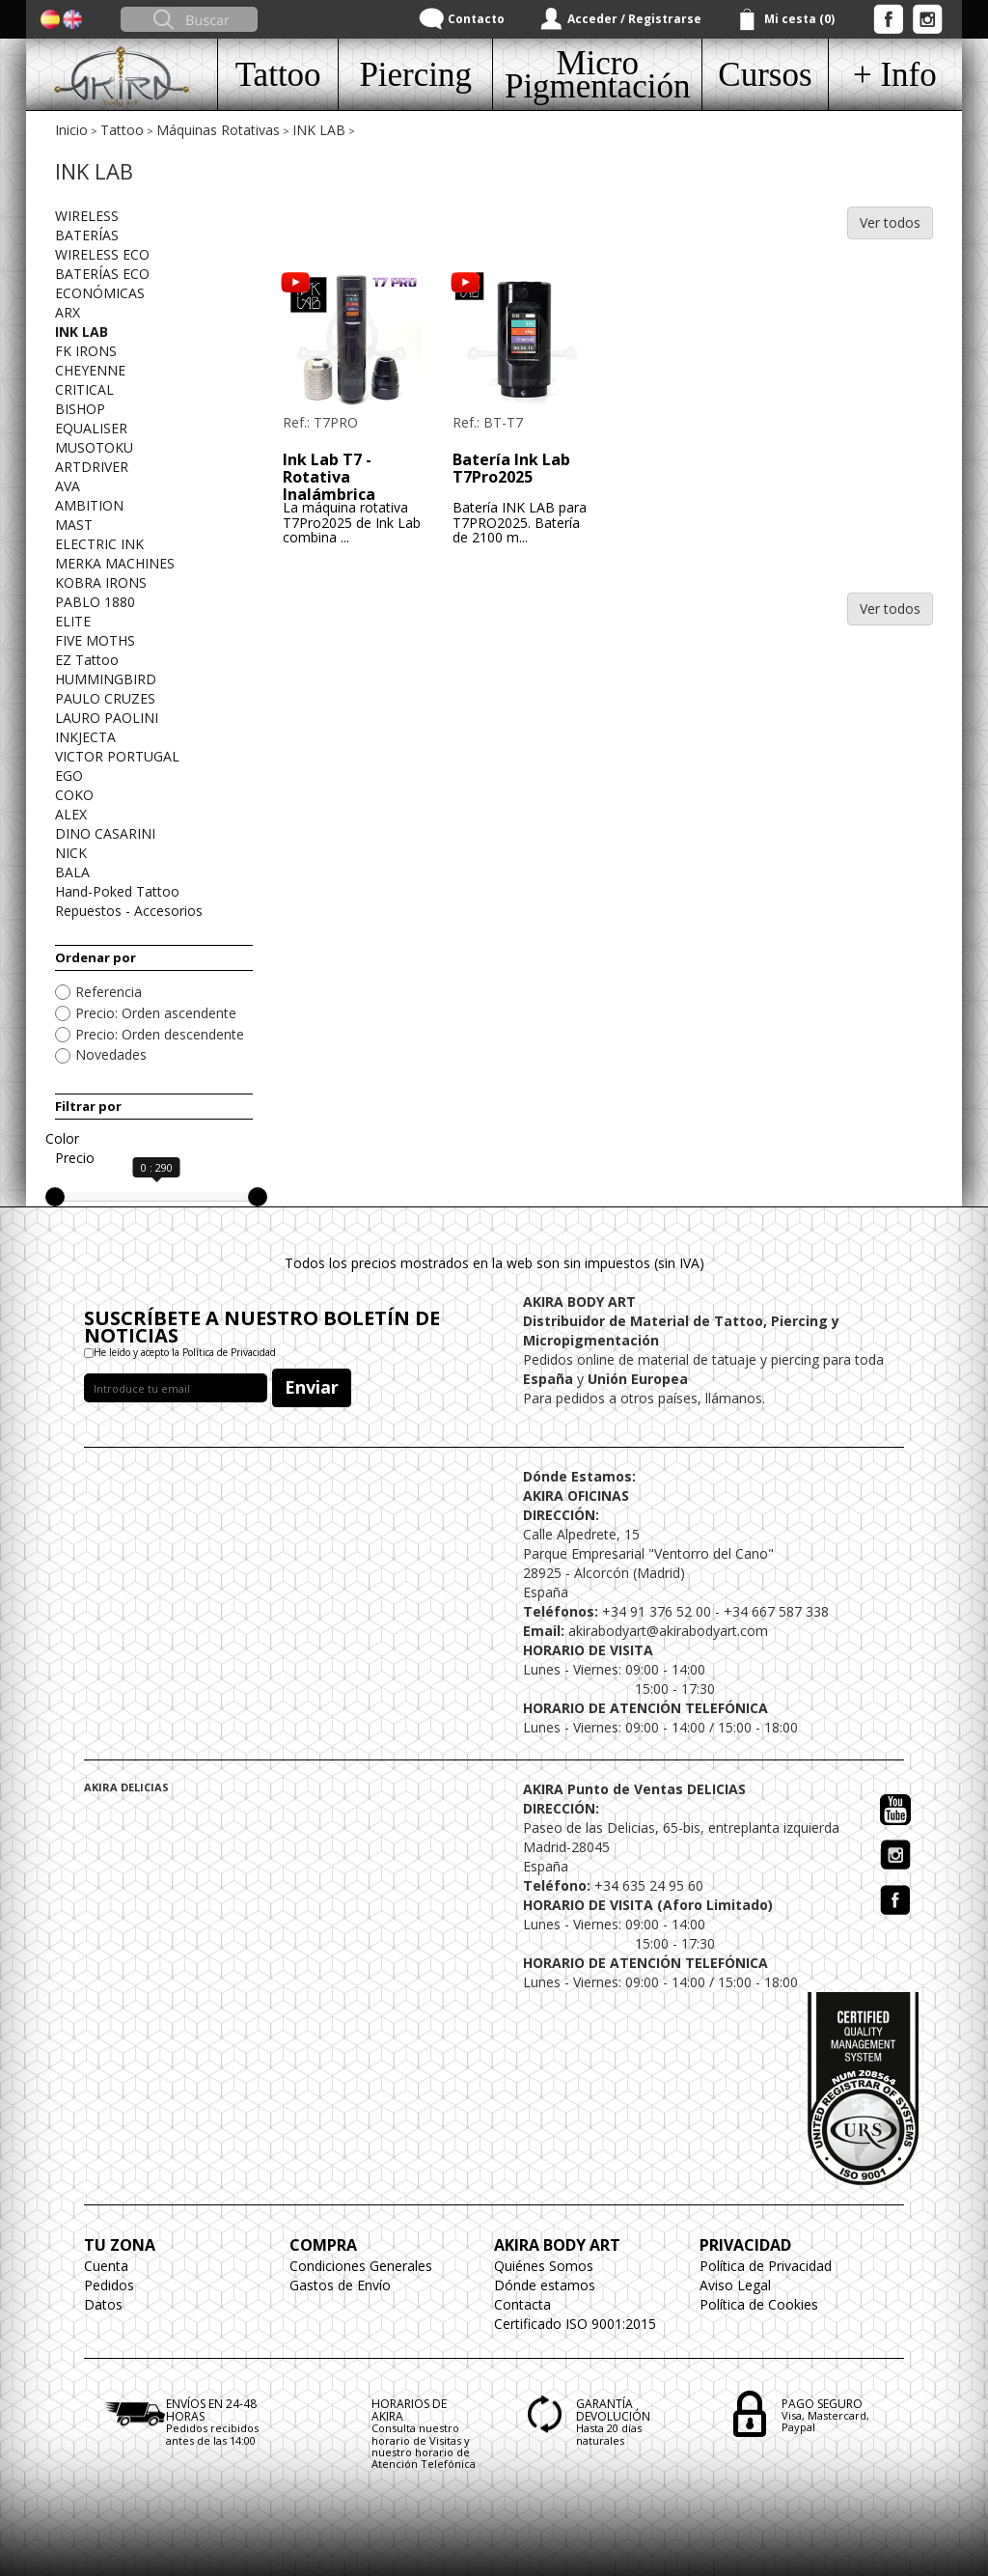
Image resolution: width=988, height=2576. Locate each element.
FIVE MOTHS (95, 640)
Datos (103, 2304)
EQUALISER (91, 428)
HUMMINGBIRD (105, 679)
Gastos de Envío (340, 2285)
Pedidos (109, 2285)
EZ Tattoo (87, 660)
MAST (74, 524)
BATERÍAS (87, 235)
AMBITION (89, 505)
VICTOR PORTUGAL (117, 756)
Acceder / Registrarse (634, 19)
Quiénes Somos (543, 2266)
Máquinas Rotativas (218, 130)
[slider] (55, 1196)
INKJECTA (85, 737)
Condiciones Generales (360, 2266)
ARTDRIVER (91, 466)
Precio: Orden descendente (159, 1034)
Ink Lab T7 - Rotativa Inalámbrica (329, 476)
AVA (67, 486)
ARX (67, 312)
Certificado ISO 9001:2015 (575, 2323)
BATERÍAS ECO (102, 273)
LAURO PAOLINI (106, 717)
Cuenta (106, 2266)
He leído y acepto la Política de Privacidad (185, 1352)
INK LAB (318, 130)
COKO (74, 795)
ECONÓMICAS (100, 293)
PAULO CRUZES (105, 698)
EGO (69, 775)
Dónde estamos (544, 2285)
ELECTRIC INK (99, 544)
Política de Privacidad (766, 2266)
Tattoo (122, 130)
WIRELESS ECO (102, 254)
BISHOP (80, 409)
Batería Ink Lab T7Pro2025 (511, 468)
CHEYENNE (90, 370)
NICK (71, 853)
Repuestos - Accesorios (129, 910)
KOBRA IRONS (101, 582)
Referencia (108, 992)
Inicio (71, 130)
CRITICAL (84, 389)
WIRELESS (87, 216)
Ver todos (890, 222)
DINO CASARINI (105, 833)
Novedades (111, 1054)
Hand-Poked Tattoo (117, 891)
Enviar (312, 1387)
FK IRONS (86, 351)
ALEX (71, 814)
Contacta (522, 2304)
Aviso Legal (735, 2285)
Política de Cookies (759, 2304)
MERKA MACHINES (115, 563)
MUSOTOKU (94, 447)
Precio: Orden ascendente (155, 1013)
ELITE (73, 621)
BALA (72, 872)
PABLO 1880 (95, 602)
